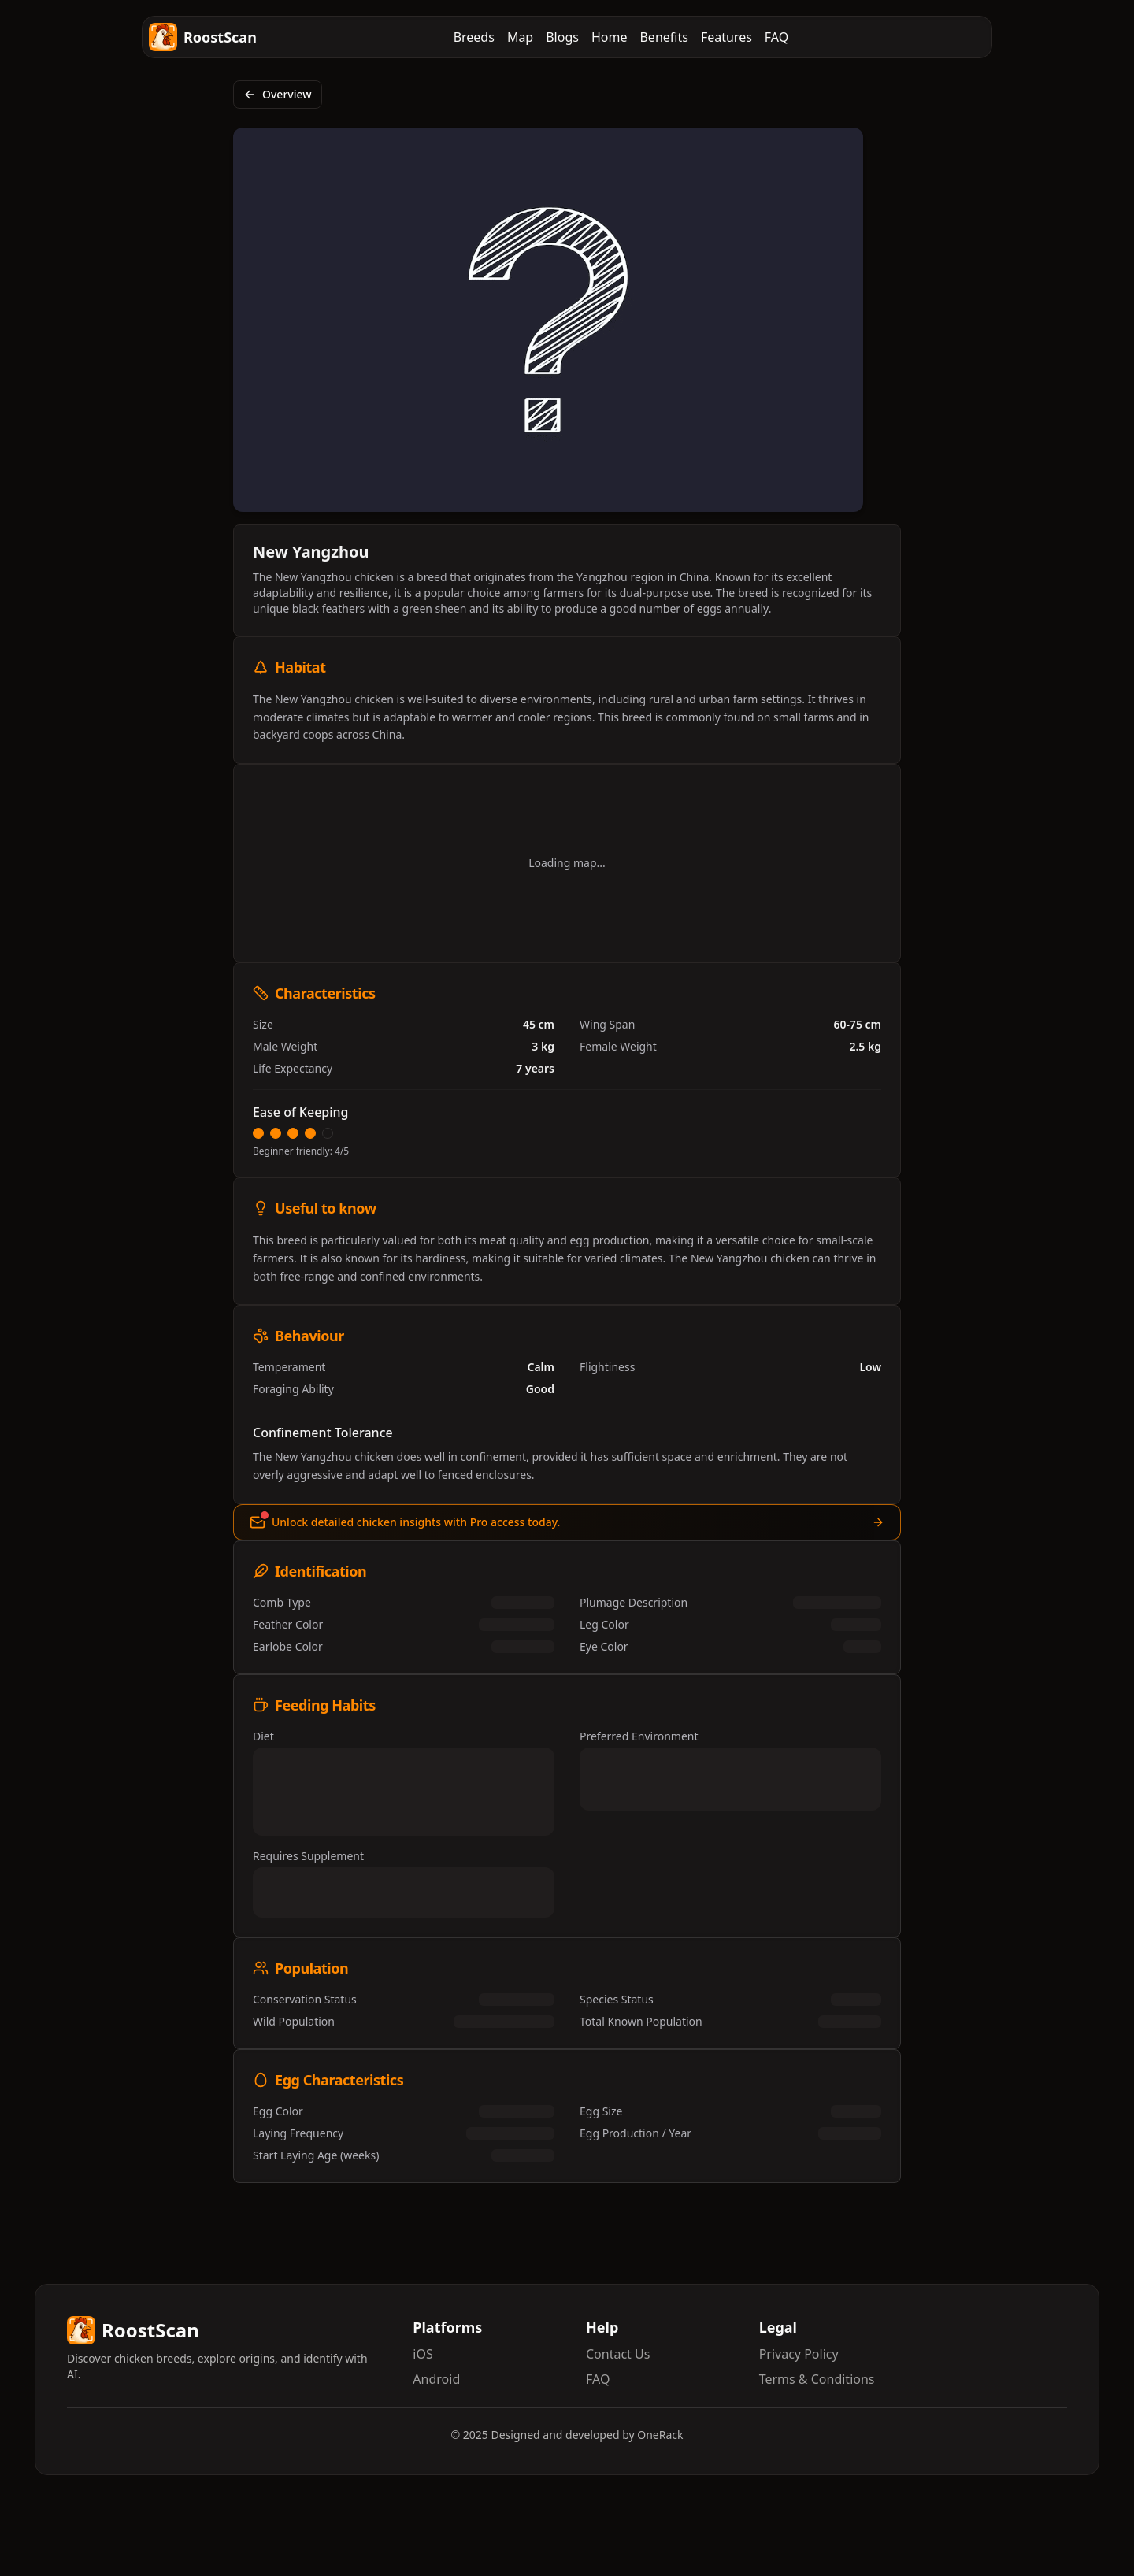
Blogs (562, 37)
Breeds (474, 37)
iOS (422, 2354)
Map (520, 37)
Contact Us (618, 2354)
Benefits (663, 37)
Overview (277, 94)
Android (436, 2379)
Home (609, 37)
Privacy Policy (799, 2354)
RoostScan (203, 37)
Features (726, 37)
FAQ (776, 37)
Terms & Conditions (817, 2379)
